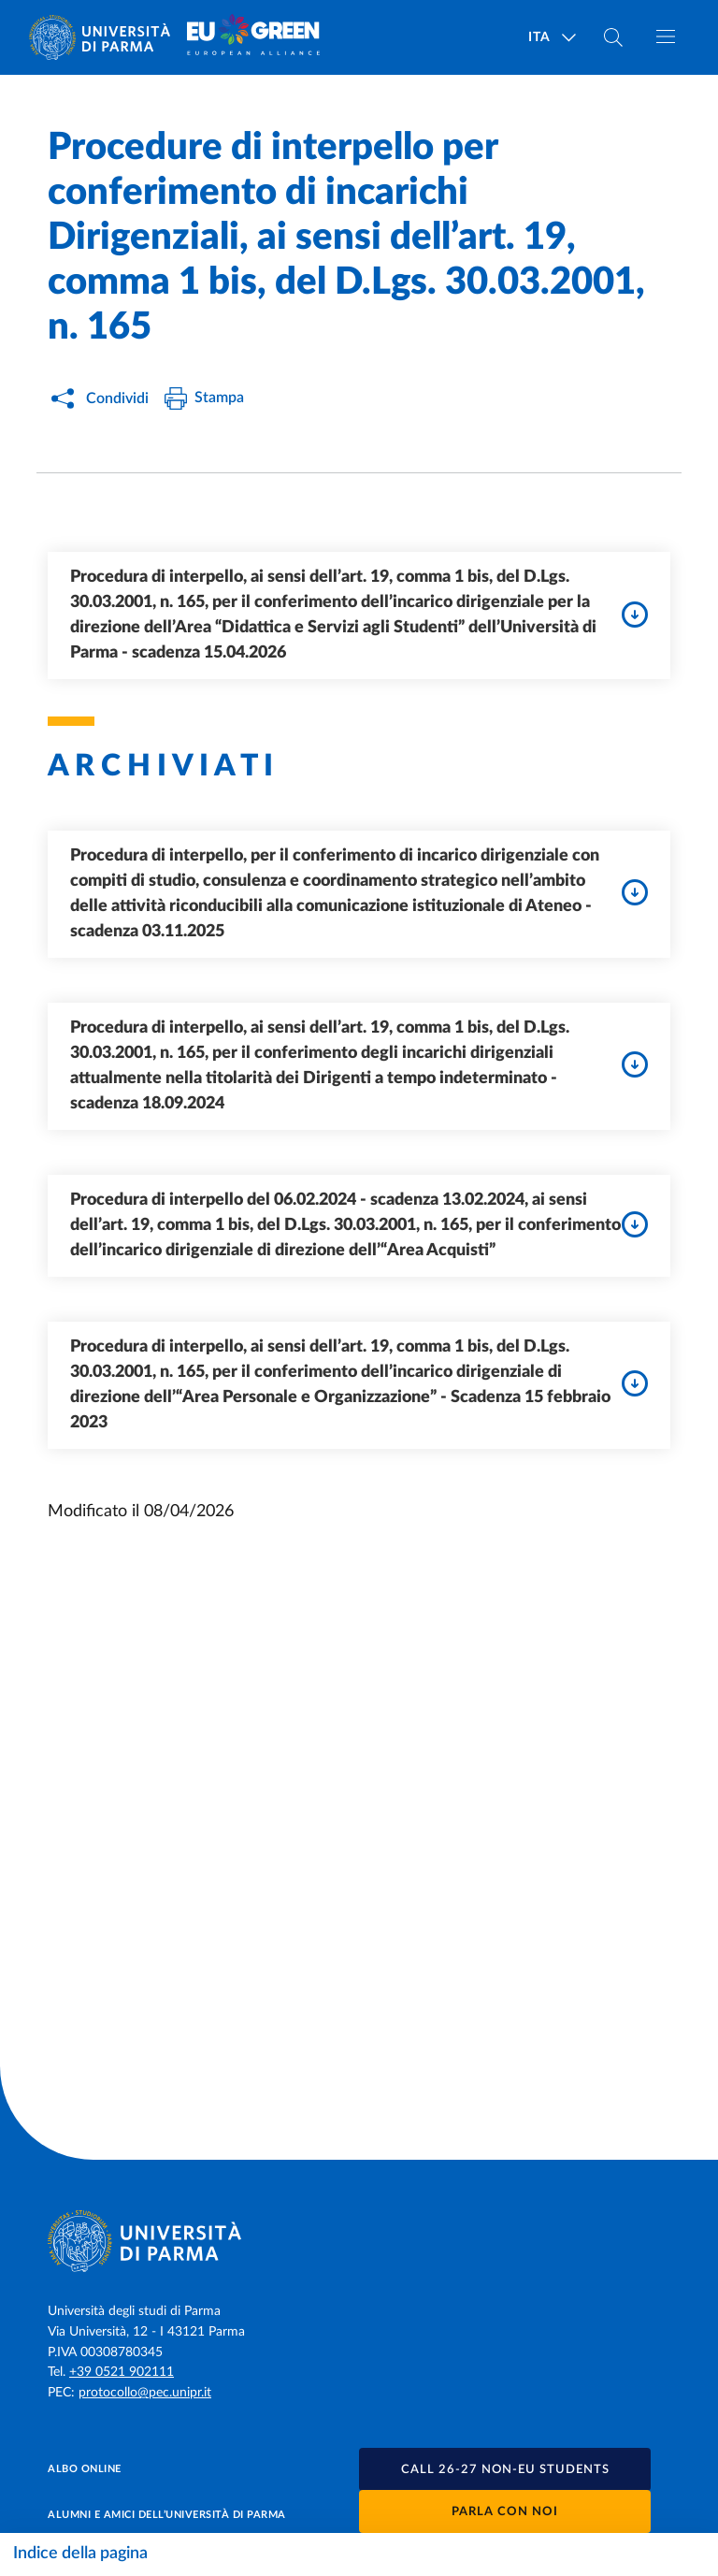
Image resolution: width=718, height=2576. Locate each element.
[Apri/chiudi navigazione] (665, 36)
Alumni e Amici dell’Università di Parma (167, 2515)
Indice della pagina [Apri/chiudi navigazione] (80, 2553)
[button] (505, 2469)
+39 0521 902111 (121, 2372)
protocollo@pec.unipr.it (145, 2392)
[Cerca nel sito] (613, 37)
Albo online (85, 2469)
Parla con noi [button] (505, 2512)
